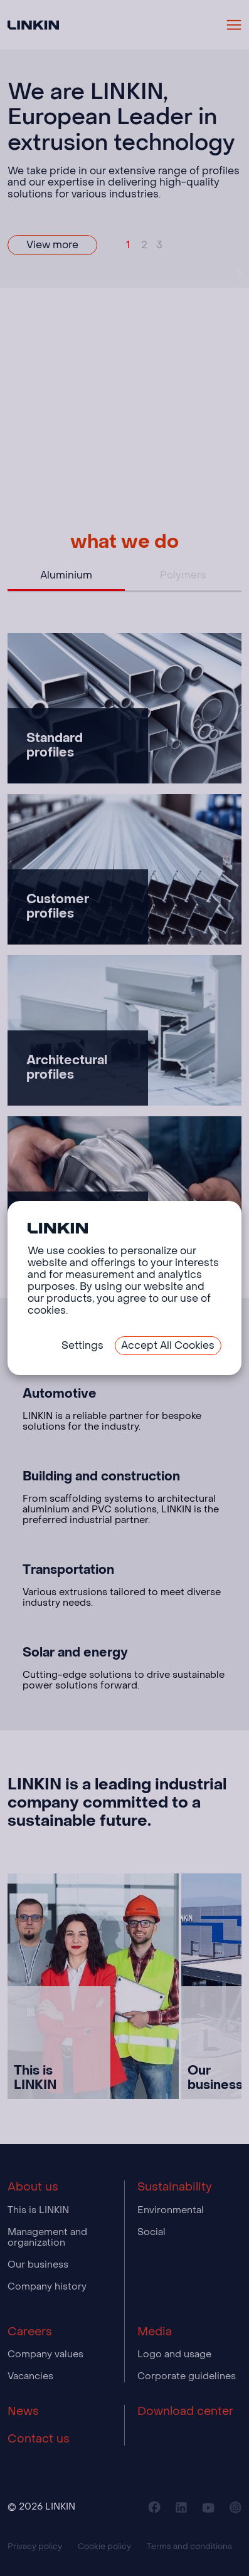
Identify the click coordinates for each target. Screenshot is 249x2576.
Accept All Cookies (168, 1345)
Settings (82, 1345)
